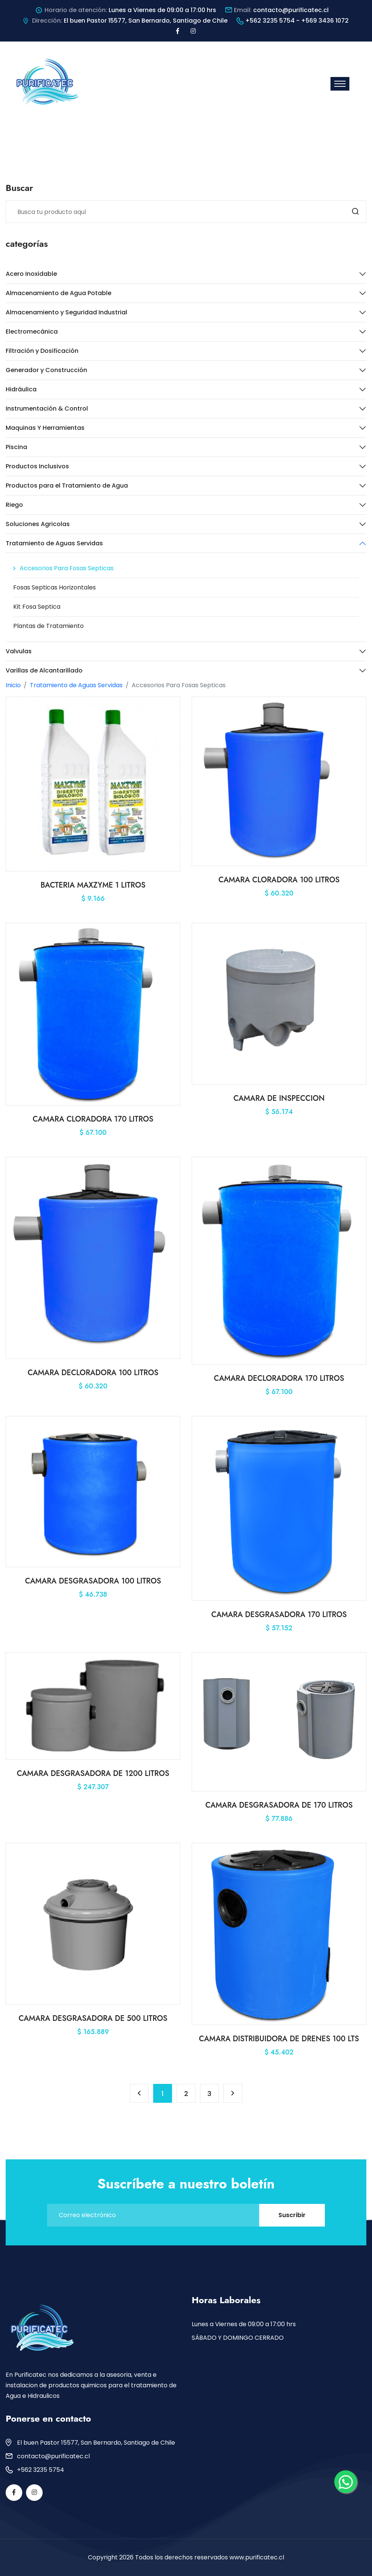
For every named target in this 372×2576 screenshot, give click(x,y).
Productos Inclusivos (37, 466)
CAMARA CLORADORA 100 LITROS (279, 879)
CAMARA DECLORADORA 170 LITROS (279, 1378)
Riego (14, 504)
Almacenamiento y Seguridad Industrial (66, 312)
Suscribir (292, 2215)
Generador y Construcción (46, 370)
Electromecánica (32, 331)
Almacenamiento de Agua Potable (58, 293)
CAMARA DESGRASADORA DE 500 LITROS (92, 2018)
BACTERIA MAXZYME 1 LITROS (92, 885)
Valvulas (19, 651)
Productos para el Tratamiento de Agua (67, 485)
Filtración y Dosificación (42, 350)
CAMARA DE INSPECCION (279, 1098)
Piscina (16, 447)
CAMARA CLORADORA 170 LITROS (93, 1119)
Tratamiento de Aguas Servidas (54, 543)
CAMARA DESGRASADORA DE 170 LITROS (279, 1805)
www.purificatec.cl (256, 2557)
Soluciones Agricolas (38, 524)
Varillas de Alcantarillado (44, 670)
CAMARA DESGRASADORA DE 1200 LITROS (93, 1773)
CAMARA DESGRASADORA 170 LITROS (279, 1614)
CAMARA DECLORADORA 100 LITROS (93, 1372)
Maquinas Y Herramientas (45, 427)
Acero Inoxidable (31, 273)
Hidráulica (21, 389)
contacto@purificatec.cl (291, 10)
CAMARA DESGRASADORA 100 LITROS (93, 1581)
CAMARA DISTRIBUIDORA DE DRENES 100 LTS (279, 2038)
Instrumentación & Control (47, 408)
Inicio (13, 685)
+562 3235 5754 (40, 2469)
